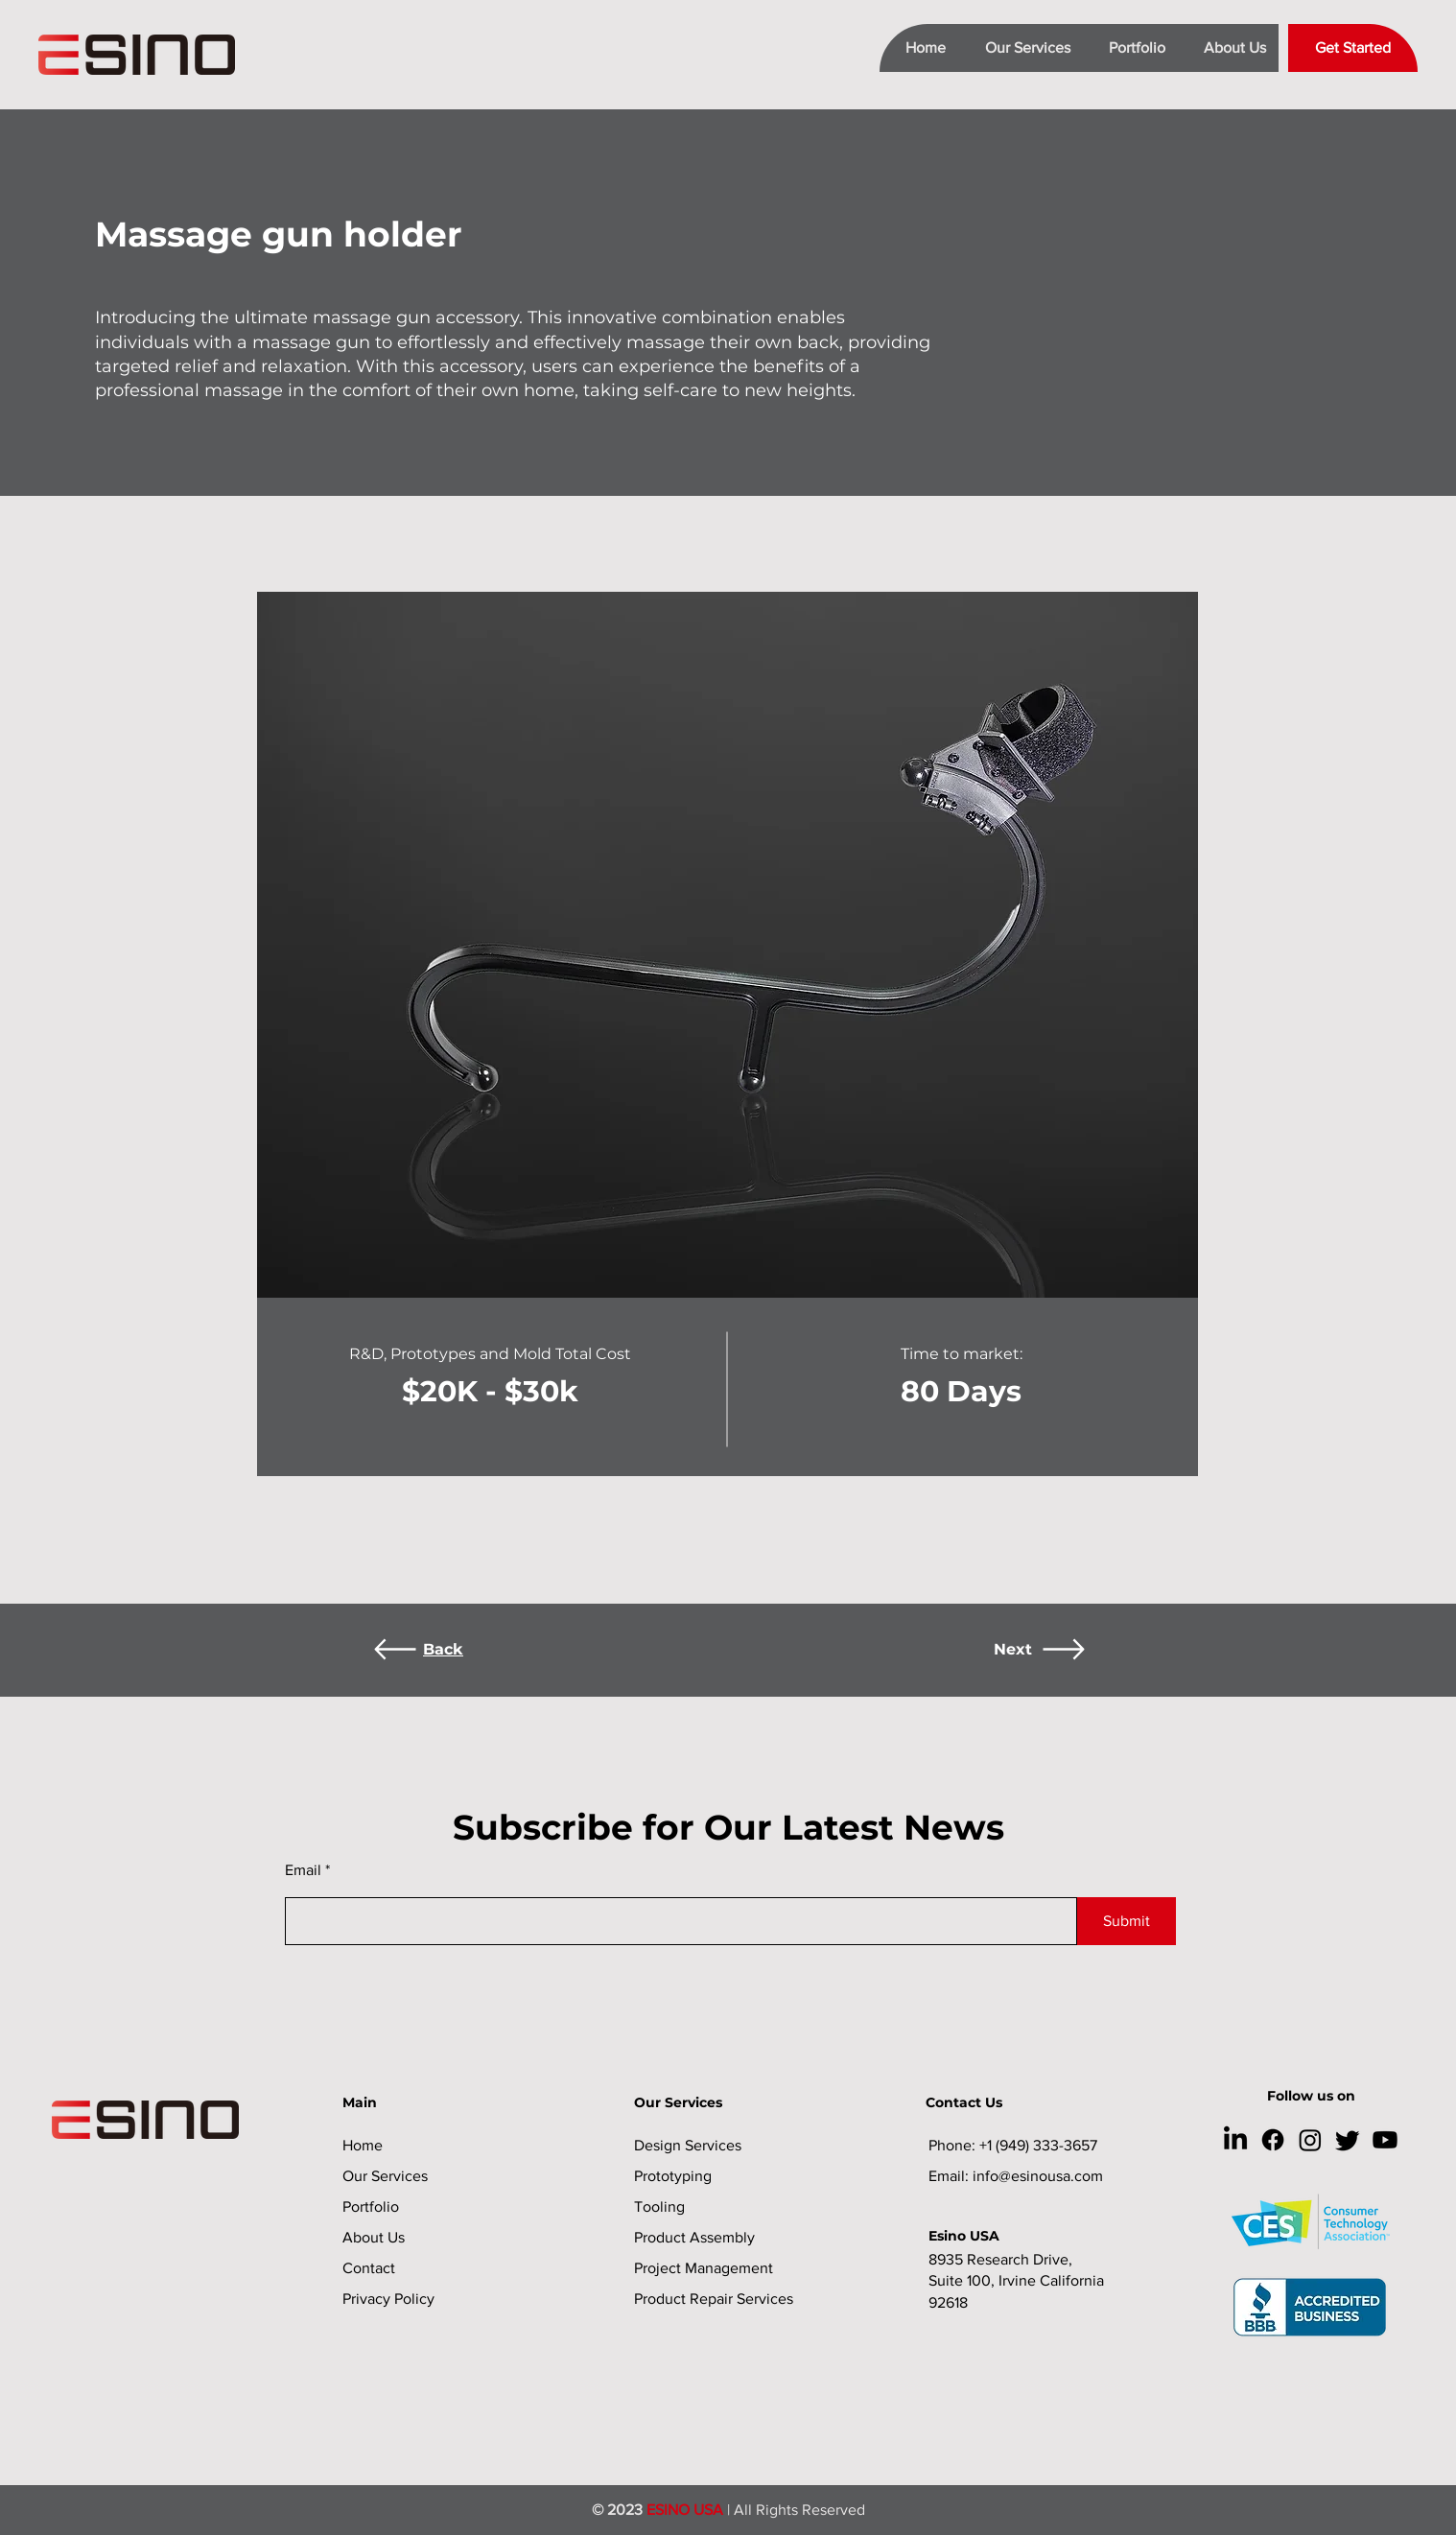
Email (303, 1870)
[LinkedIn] (1235, 2139)
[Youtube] (1385, 2139)
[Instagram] (1310, 2139)
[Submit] (1126, 1921)
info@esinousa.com (1038, 2176)
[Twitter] (1347, 2139)
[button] (1020, 48)
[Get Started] (1353, 48)
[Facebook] (1272, 2139)
